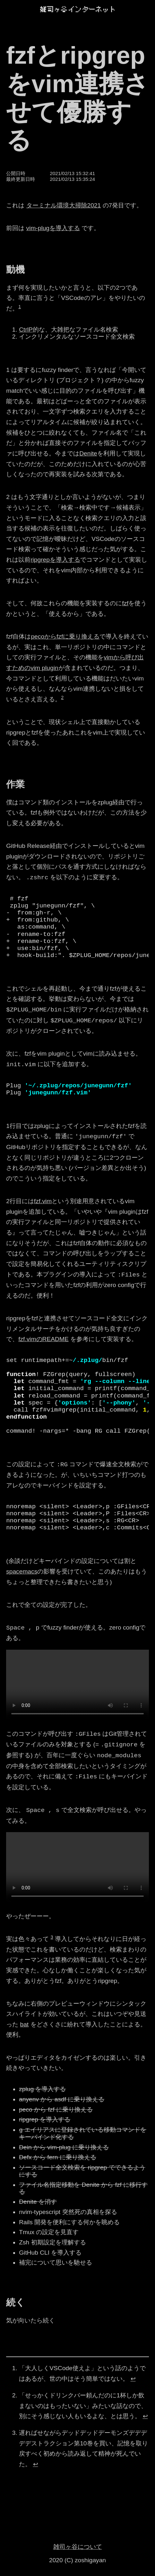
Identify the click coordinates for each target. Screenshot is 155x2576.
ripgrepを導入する (55, 559)
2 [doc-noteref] (62, 697)
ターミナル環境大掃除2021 (63, 205)
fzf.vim (43, 1201)
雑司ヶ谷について (77, 2546)
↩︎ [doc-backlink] (133, 2378)
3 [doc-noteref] (52, 1937)
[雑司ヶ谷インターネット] (77, 9)
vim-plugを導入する (53, 228)
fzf (125, 603)
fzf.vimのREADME (43, 1339)
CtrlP (26, 329)
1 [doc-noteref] (19, 306)
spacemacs (21, 1571)
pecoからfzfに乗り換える (65, 636)
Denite (88, 453)
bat (24, 2024)
